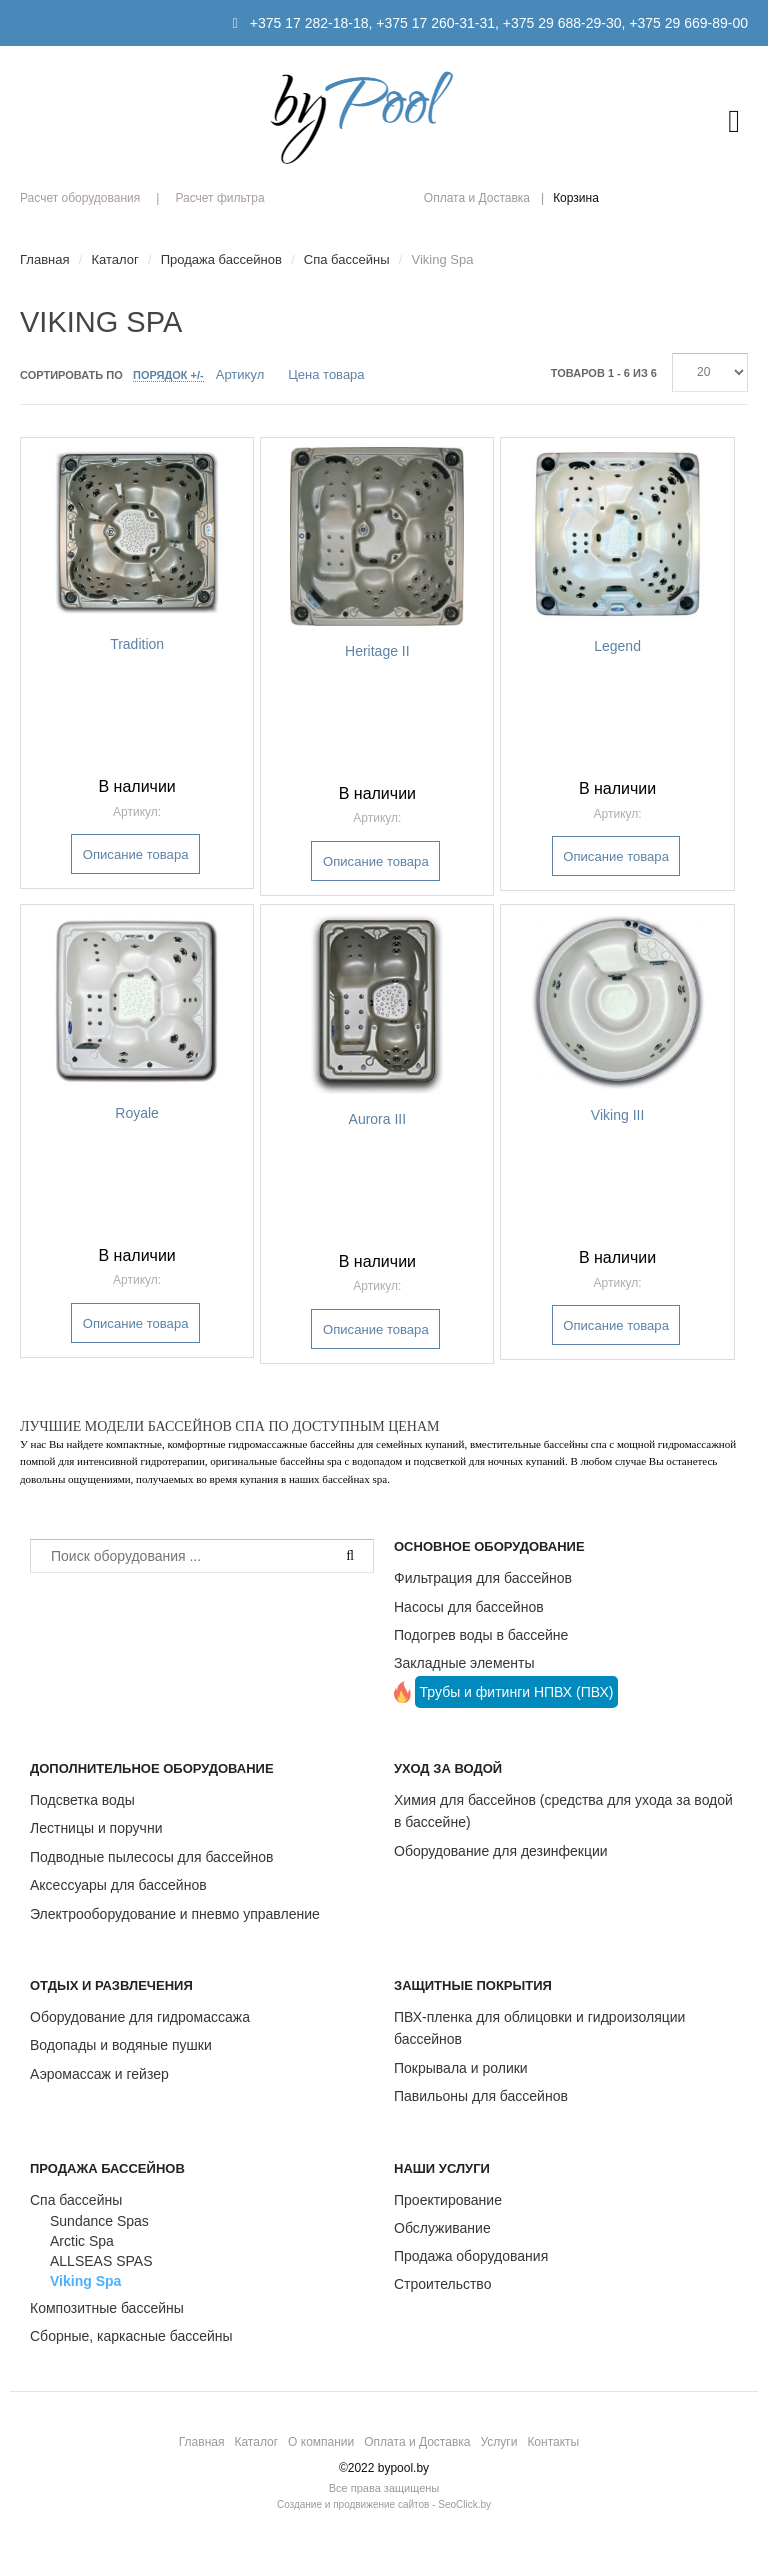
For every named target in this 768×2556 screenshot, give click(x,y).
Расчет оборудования (80, 198)
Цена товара (326, 374)
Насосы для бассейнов (469, 1607)
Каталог (256, 2442)
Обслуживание (442, 2228)
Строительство (442, 2284)
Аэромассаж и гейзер (99, 2074)
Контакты (553, 2442)
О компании (321, 2442)
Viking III (617, 1115)
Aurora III (378, 1119)
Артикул (240, 374)
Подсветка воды (82, 1800)
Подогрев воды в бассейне (481, 1635)
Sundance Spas (99, 2221)
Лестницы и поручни (96, 1828)
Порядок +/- (168, 375)
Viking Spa (85, 2281)
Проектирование (448, 2200)
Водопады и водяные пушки (121, 2045)
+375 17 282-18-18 (309, 23)
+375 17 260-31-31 (435, 23)
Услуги (498, 2442)
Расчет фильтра (219, 198)
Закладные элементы (464, 1663)
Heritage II (377, 651)
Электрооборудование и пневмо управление (175, 1914)
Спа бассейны (76, 2200)
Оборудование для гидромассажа (140, 2017)
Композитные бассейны (107, 2308)
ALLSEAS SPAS (101, 2261)
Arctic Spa (82, 2241)
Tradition (137, 644)
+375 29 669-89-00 (688, 23)
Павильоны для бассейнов (481, 2096)
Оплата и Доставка (477, 198)
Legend (617, 646)
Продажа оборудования (471, 2256)
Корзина (576, 198)
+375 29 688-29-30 (562, 23)
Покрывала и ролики (461, 2068)
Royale (137, 1113)
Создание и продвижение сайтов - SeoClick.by (384, 2504)
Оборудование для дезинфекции (501, 1851)
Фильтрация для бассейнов (483, 1578)
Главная (202, 2442)
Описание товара (135, 854)
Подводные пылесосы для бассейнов (151, 1857)
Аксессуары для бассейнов (118, 1885)
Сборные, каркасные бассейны (131, 2336)
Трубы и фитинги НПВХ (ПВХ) (517, 1692)
